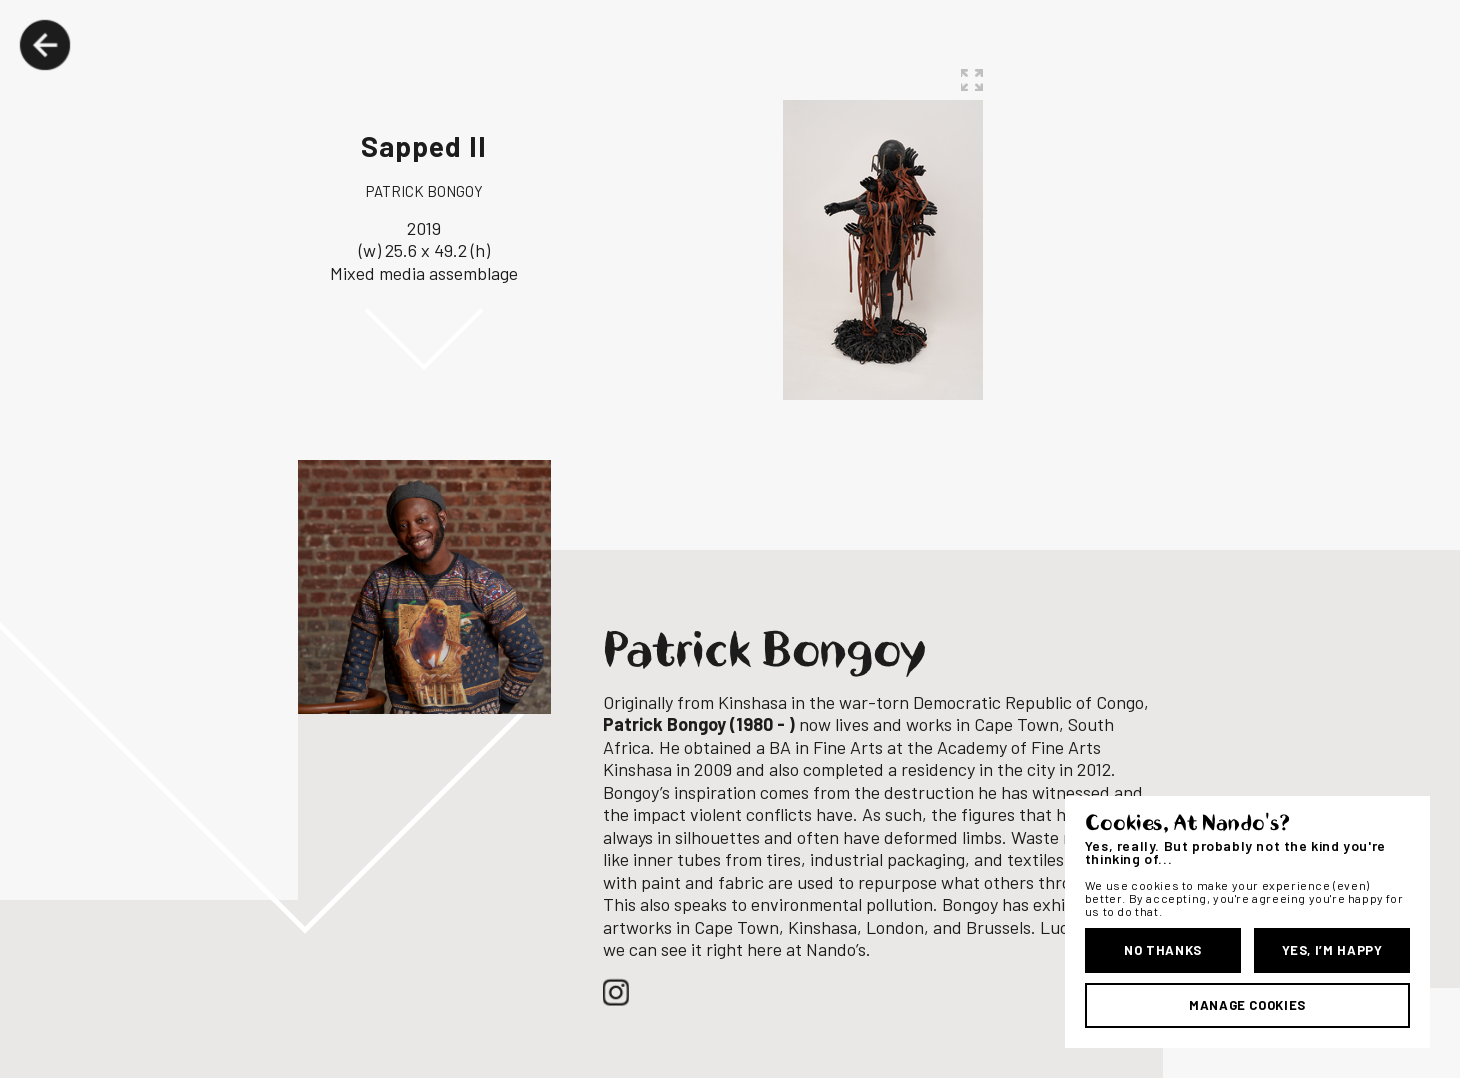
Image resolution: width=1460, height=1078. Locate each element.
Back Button (45, 45)
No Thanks (1163, 950)
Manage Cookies (1247, 1005)
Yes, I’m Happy (1332, 950)
